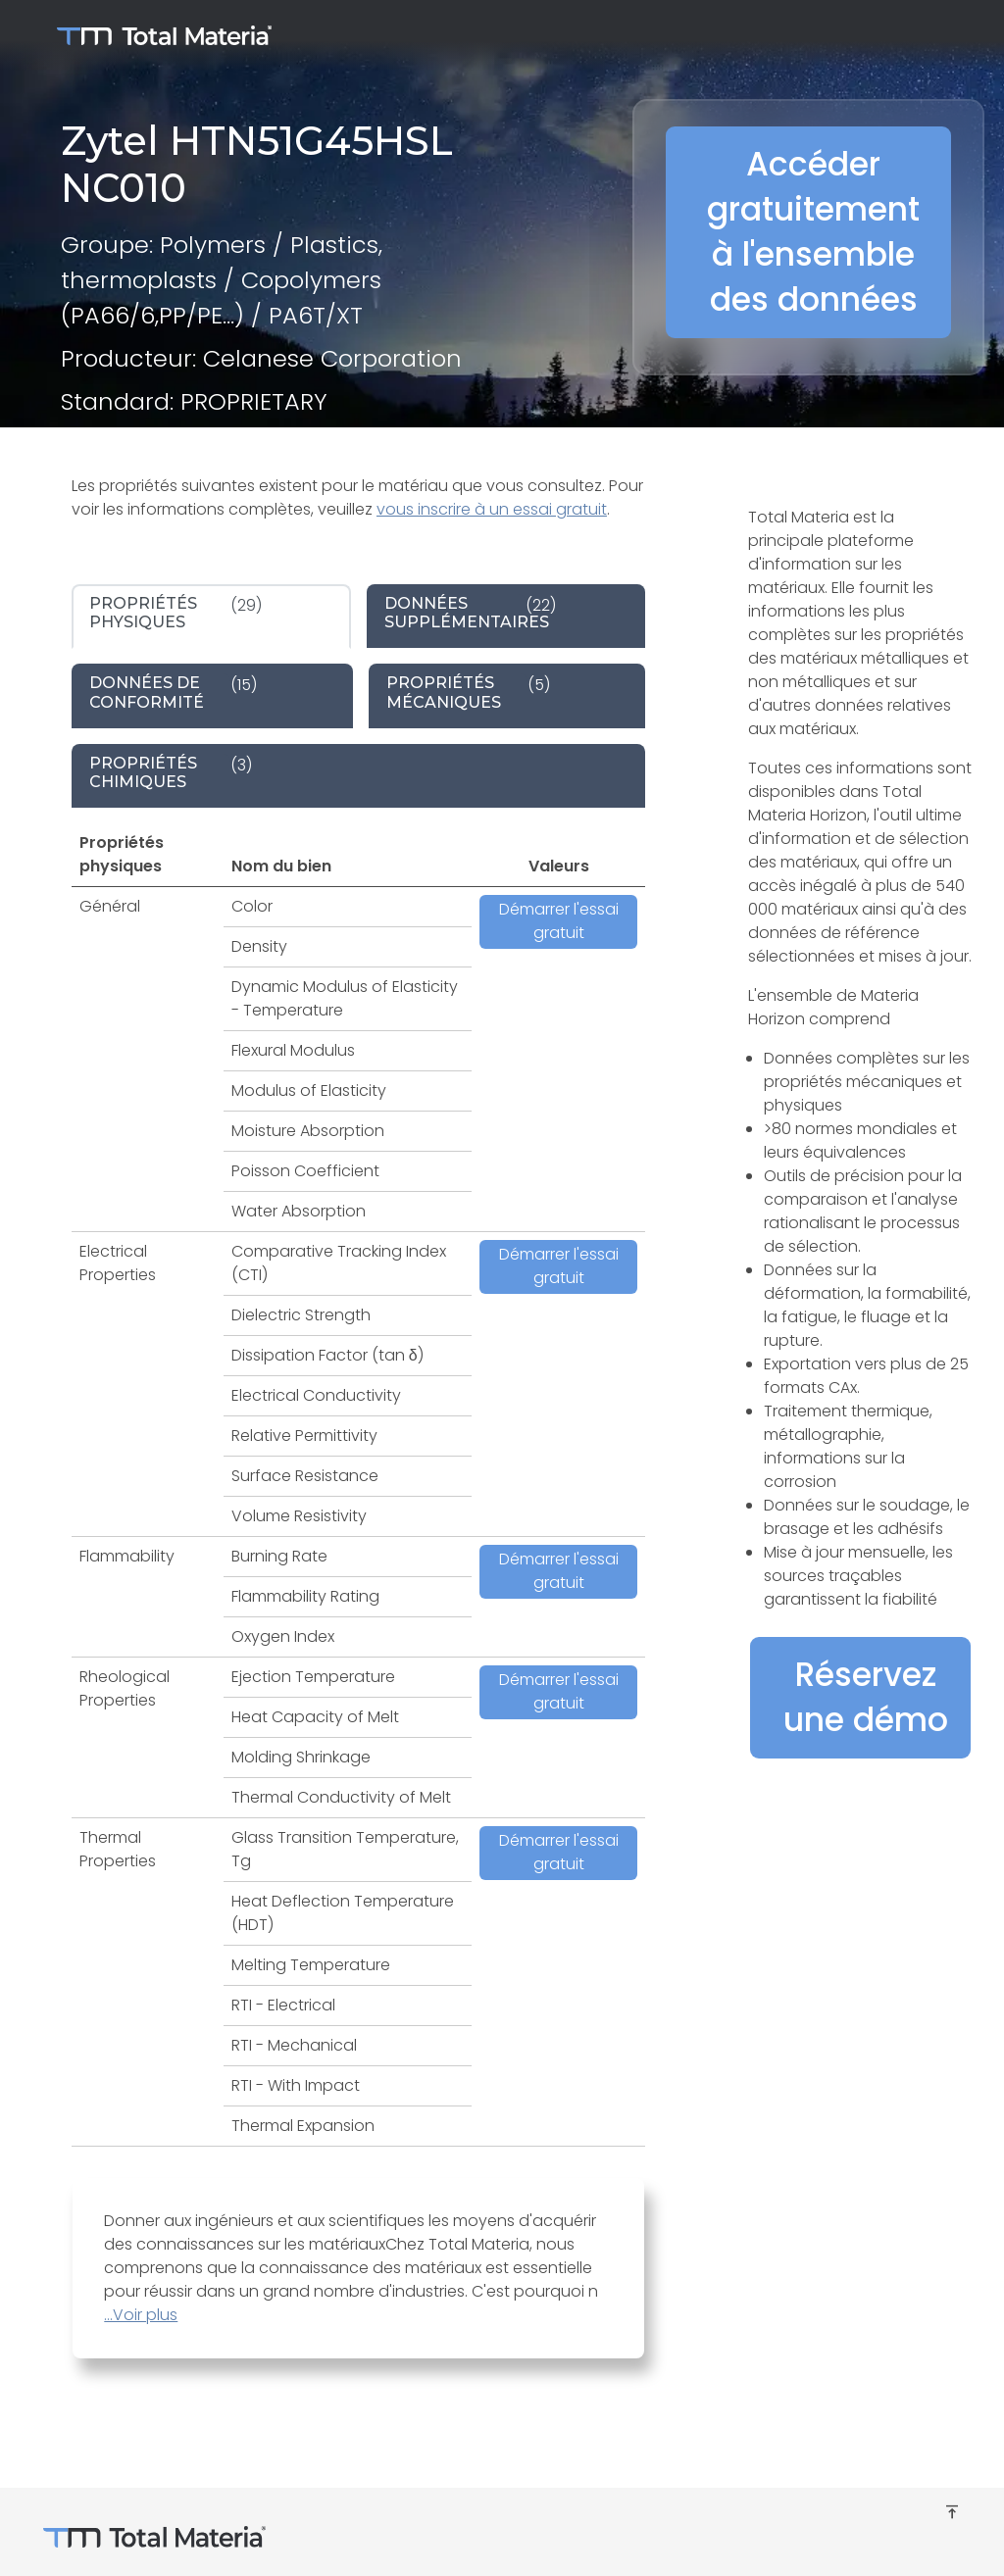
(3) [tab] (170, 772)
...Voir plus (140, 2315)
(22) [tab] (470, 612)
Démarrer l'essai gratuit (559, 921)
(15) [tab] (173, 692)
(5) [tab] (468, 692)
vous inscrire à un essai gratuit (491, 509)
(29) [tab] (175, 612)
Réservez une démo (865, 1697)
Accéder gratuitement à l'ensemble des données (813, 231)
